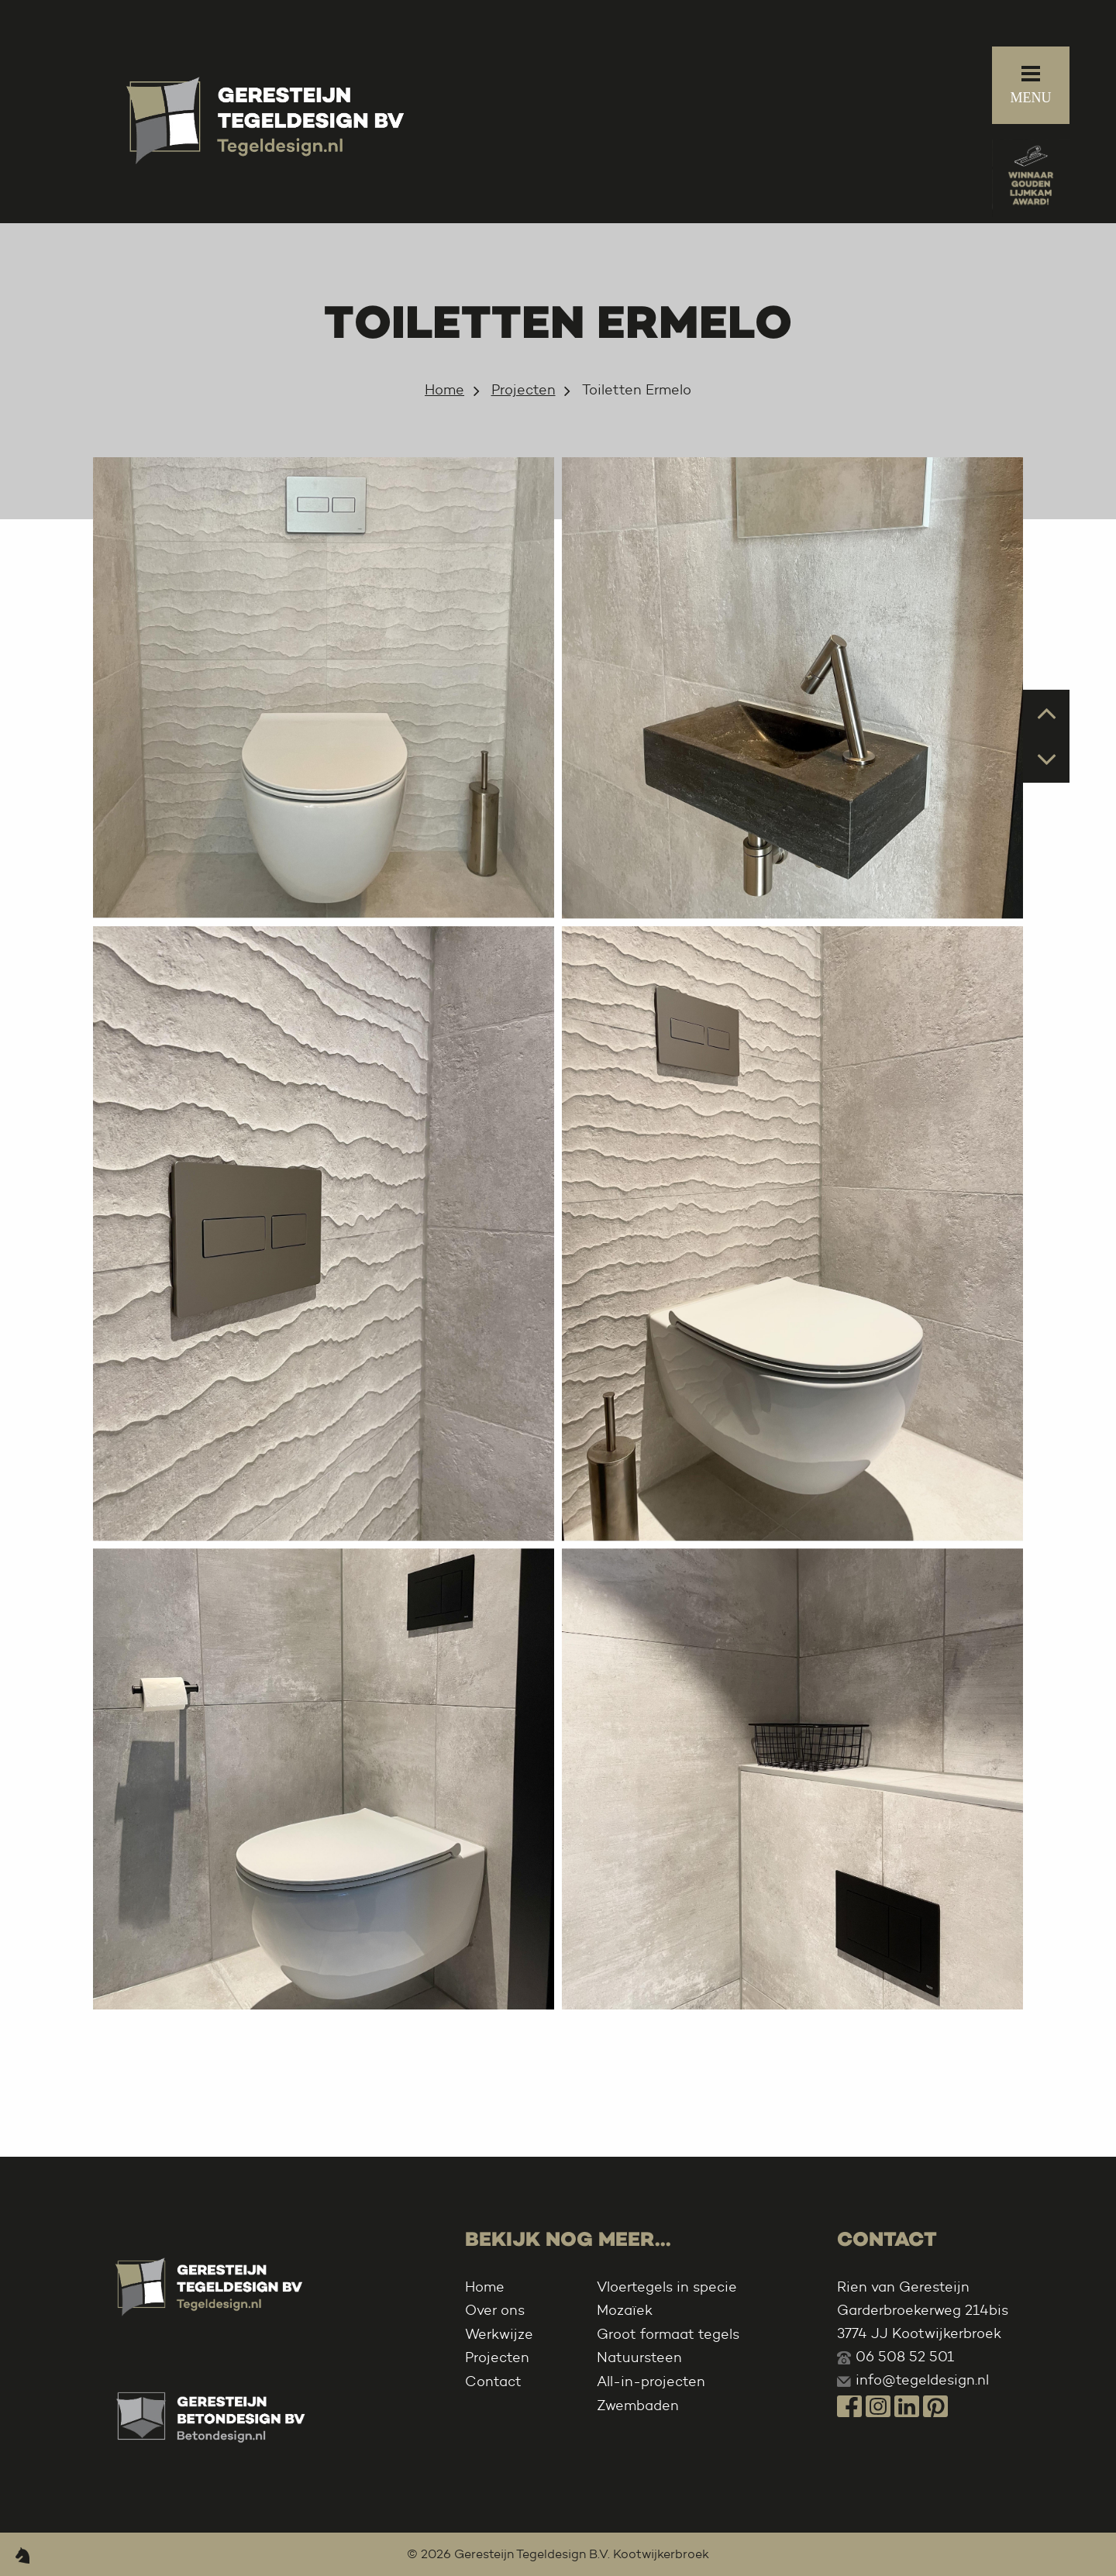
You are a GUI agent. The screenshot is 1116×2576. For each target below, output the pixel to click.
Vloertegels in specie (667, 2286)
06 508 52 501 (905, 2356)
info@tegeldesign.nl (922, 2379)
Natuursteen (639, 2357)
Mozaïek (625, 2310)
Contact (493, 2381)
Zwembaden (638, 2405)
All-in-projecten (651, 2381)
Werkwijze (499, 2334)
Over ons (495, 2310)
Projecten (523, 390)
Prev (1046, 711)
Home (444, 390)
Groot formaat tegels (668, 2334)
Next (1046, 758)
